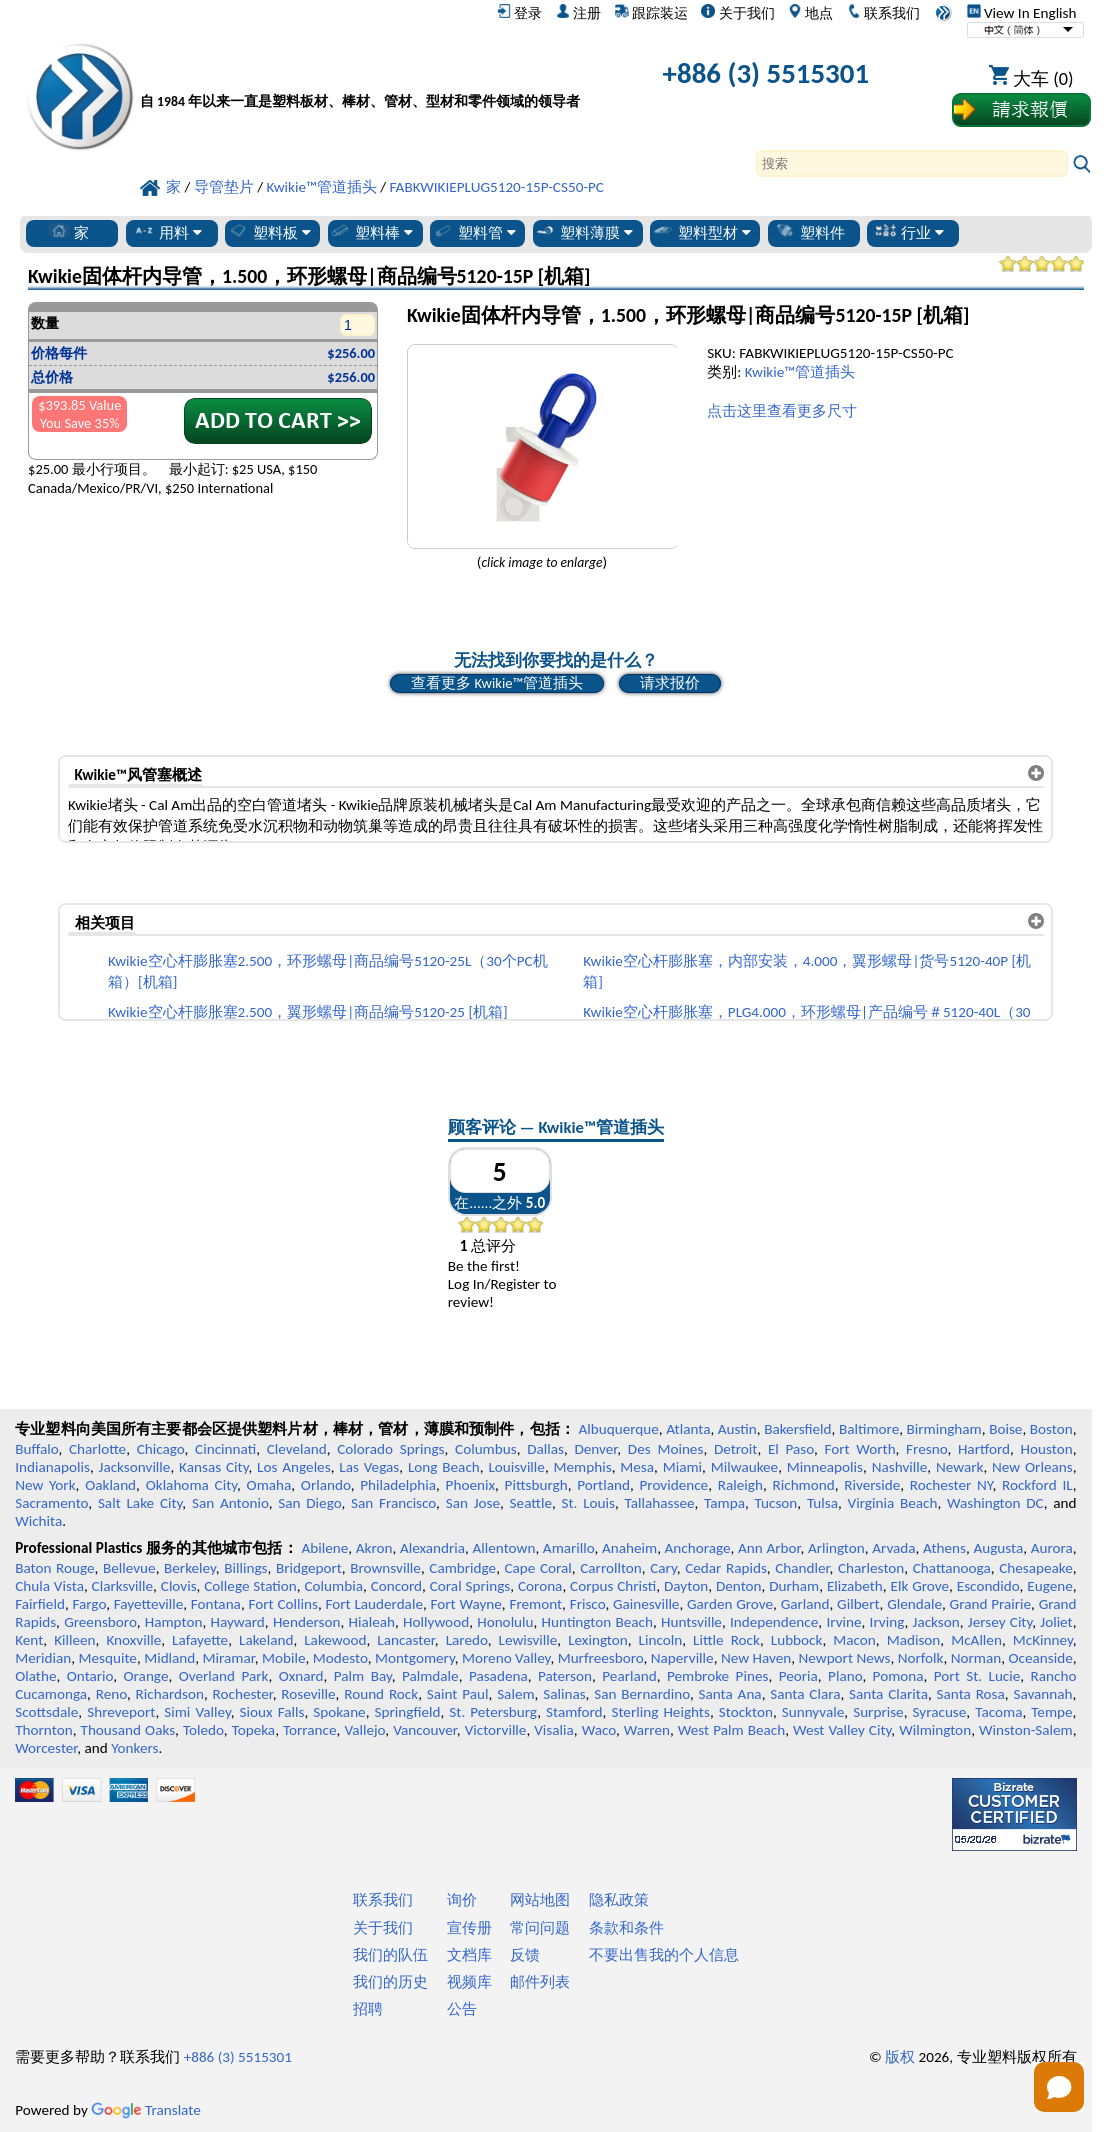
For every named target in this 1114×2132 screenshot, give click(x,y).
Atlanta (688, 1429)
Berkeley (190, 1568)
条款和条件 (626, 1928)
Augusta (998, 1548)
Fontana (216, 1604)
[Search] (912, 163)
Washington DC (995, 1503)
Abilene (324, 1548)
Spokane (339, 1712)
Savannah (1042, 1694)
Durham (794, 1586)
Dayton (686, 1586)
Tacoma (998, 1712)
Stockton (746, 1712)
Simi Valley (197, 1712)
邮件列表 (540, 1982)
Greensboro (100, 1622)
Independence (774, 1622)
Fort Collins (282, 1604)
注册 (578, 13)
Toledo (203, 1730)
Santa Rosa (971, 1694)
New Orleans (1032, 1467)
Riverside (872, 1485)
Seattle (531, 1503)
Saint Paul (458, 1694)
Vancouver (425, 1730)
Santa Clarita (888, 1694)
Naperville (682, 1658)
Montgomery (415, 1658)
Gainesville (646, 1604)
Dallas (545, 1449)
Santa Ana (730, 1694)
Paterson (565, 1676)
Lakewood (335, 1640)
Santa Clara (805, 1694)
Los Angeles (294, 1467)
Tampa (724, 1503)
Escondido (988, 1586)
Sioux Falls (272, 1712)
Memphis (583, 1467)
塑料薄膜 (583, 232)
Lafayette (200, 1640)
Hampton (174, 1622)
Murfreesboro (601, 1658)
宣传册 (469, 1928)
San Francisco (393, 1503)
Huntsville (691, 1622)
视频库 (469, 1982)
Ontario (90, 1676)
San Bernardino (642, 1694)
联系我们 (883, 13)
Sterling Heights (660, 1712)
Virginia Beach (893, 1503)
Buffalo (36, 1449)
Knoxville (133, 1640)
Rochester (243, 1694)
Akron (374, 1548)
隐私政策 (619, 1900)
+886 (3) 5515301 (766, 73)
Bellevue (129, 1568)
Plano (845, 1676)
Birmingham (944, 1429)
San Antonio (230, 1503)
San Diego (309, 1503)
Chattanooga (952, 1568)
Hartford (984, 1449)
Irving (887, 1622)
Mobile (284, 1658)
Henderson (307, 1622)
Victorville (496, 1730)
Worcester (46, 1748)
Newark (959, 1467)
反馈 (525, 1955)
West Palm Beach (731, 1730)
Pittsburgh (536, 1485)
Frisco (588, 1604)
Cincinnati (225, 1449)
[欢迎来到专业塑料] (360, 77)
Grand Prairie (991, 1604)
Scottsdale (46, 1712)
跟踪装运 (651, 13)
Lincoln (661, 1640)
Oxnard (301, 1676)
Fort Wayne (466, 1604)
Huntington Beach (597, 1622)
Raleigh (740, 1485)
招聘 (368, 2009)
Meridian (43, 1658)
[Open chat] (1059, 2087)
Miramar (229, 1658)
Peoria (798, 1676)
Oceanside (1040, 1658)
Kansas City (213, 1467)
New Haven (756, 1658)
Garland (805, 1604)
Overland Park (224, 1676)
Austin (737, 1429)
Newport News (844, 1658)
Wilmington (935, 1730)
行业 (909, 232)
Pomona (898, 1676)
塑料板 (269, 232)
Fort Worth (860, 1449)
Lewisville (528, 1640)
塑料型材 (701, 232)
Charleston (871, 1568)
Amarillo (569, 1548)
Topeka (254, 1730)
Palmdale (430, 1676)
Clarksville (123, 1586)
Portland (603, 1485)
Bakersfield (797, 1429)
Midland (169, 1658)
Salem (515, 1694)
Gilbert (858, 1604)
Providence (673, 1485)
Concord (396, 1586)
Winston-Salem (1026, 1730)
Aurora (1052, 1548)
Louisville (516, 1467)
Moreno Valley (506, 1658)
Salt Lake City (140, 1503)
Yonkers (134, 1748)
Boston (1051, 1429)
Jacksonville (135, 1467)
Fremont (535, 1604)
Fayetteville (149, 1604)
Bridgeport (309, 1568)
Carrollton (611, 1568)
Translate (146, 2110)
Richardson (170, 1694)
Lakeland (266, 1640)
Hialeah (371, 1622)
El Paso (791, 1449)
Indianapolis (52, 1467)
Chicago (161, 1449)
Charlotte (97, 1449)
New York (45, 1485)
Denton (739, 1586)
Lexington (598, 1640)
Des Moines (666, 1449)
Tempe (1051, 1712)
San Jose (473, 1503)
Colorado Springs (390, 1449)
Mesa (637, 1467)
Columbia (334, 1586)
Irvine (843, 1622)
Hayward (237, 1622)
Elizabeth (855, 1586)
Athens (944, 1548)
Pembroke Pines (718, 1676)
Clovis (179, 1586)
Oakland (110, 1485)
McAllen (976, 1640)
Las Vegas (369, 1467)
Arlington (836, 1548)
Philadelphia (398, 1485)
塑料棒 (371, 232)
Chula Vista (49, 1586)
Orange (146, 1676)
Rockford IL (1037, 1485)
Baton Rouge (54, 1568)
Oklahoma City (191, 1485)
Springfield (408, 1712)
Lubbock (797, 1640)
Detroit (736, 1449)
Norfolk (921, 1658)
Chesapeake (1036, 1568)
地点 (810, 13)
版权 (900, 2057)
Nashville (900, 1467)
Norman (976, 1658)
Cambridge (462, 1568)
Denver (595, 1449)
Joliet (1056, 1622)
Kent (29, 1640)
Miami (682, 1467)
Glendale (914, 1604)
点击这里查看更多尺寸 (782, 411)
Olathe (35, 1676)
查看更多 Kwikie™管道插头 (496, 683)
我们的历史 (390, 1982)
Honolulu (505, 1622)
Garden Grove (730, 1604)
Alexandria (432, 1548)
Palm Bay (363, 1676)
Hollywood (436, 1622)
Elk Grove (920, 1586)
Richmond (803, 1485)
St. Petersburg (493, 1712)
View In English (1022, 13)
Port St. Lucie (977, 1676)
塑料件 (809, 232)
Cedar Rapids (726, 1568)
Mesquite (107, 1658)
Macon (854, 1640)
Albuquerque (618, 1429)
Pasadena (498, 1676)
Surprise (878, 1712)
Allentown (504, 1548)
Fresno (926, 1449)
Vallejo (364, 1730)
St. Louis (588, 1503)
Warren (647, 1730)
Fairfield (40, 1604)
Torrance (310, 1730)
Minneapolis (825, 1467)
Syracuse (940, 1712)
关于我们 (737, 13)
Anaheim (629, 1548)
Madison (914, 1640)
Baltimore (869, 1429)
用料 (167, 232)
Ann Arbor (769, 1548)
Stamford (574, 1712)
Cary (663, 1568)
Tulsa (822, 1503)
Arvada (893, 1548)
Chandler (802, 1568)
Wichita (38, 1521)
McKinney (1043, 1640)
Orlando (326, 1485)
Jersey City (1000, 1622)
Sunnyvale (813, 1712)
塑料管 (474, 232)
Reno (111, 1694)
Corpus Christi (613, 1586)
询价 (462, 1900)
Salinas (564, 1694)
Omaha (269, 1485)
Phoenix (470, 1485)
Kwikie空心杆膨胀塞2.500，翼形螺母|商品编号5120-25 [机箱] (308, 1012)
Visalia (554, 1730)
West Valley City (842, 1730)
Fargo (89, 1604)
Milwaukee (744, 1467)
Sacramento (51, 1503)
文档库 (469, 1955)
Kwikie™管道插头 (800, 372)
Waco (599, 1730)
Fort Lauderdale (374, 1604)
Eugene (1050, 1586)
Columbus (486, 1449)
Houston (1047, 1449)
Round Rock (381, 1694)
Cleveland (297, 1449)
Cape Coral (538, 1568)
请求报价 (670, 683)
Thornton (43, 1730)
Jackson (936, 1622)
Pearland (629, 1676)
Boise (1005, 1429)
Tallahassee (660, 1503)
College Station (250, 1586)
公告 (462, 2009)
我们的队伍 (390, 1955)
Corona (540, 1586)
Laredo (467, 1640)
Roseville (308, 1694)
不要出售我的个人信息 (664, 1955)
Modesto (340, 1658)
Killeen (74, 1640)
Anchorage (698, 1548)
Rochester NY (951, 1485)
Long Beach (444, 1467)
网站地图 (540, 1900)
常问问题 (540, 1928)
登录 (519, 13)
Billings (245, 1568)
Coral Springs (470, 1586)
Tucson (776, 1503)
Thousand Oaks (127, 1730)
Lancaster (405, 1640)
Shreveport (121, 1712)
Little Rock (726, 1640)
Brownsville (385, 1568)
